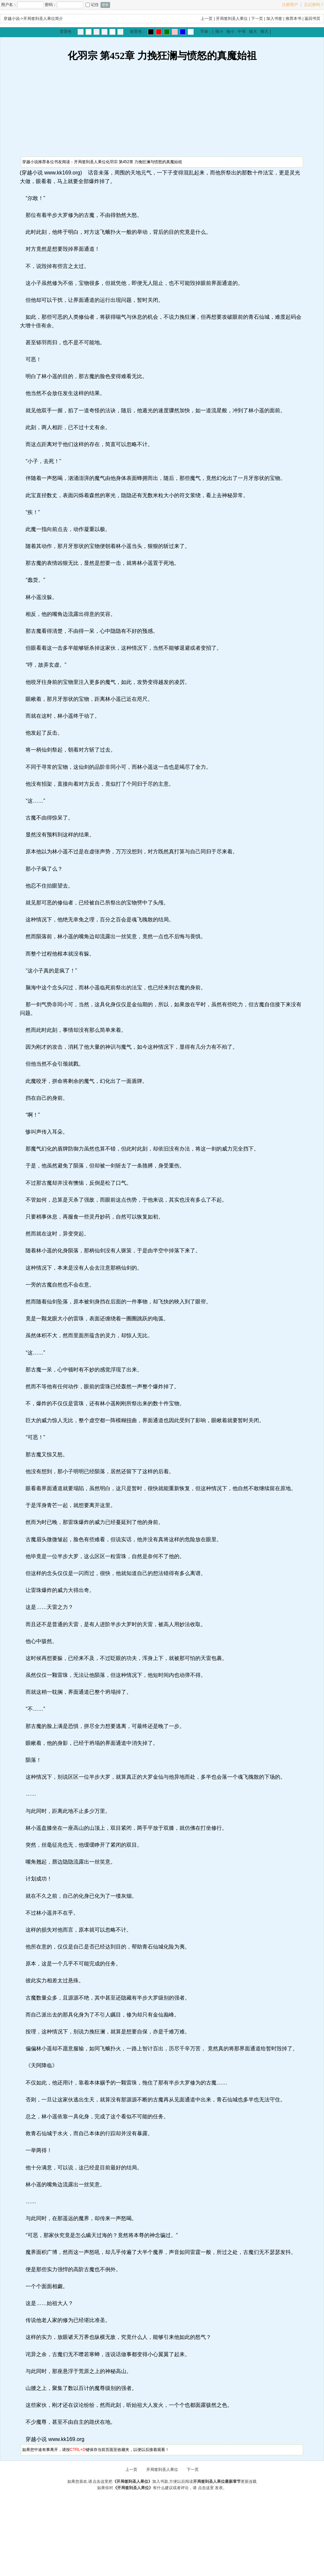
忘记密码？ (314, 4)
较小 (230, 31)
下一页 (257, 18)
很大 (264, 31)
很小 (219, 31)
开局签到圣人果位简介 (43, 18)
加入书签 (274, 18)
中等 (242, 31)
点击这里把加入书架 (130, 2481)
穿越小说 (12, 18)
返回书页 (312, 18)
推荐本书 (293, 18)
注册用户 (290, 4)
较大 (253, 31)
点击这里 (206, 2487)
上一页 (207, 18)
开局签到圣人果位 (232, 18)
